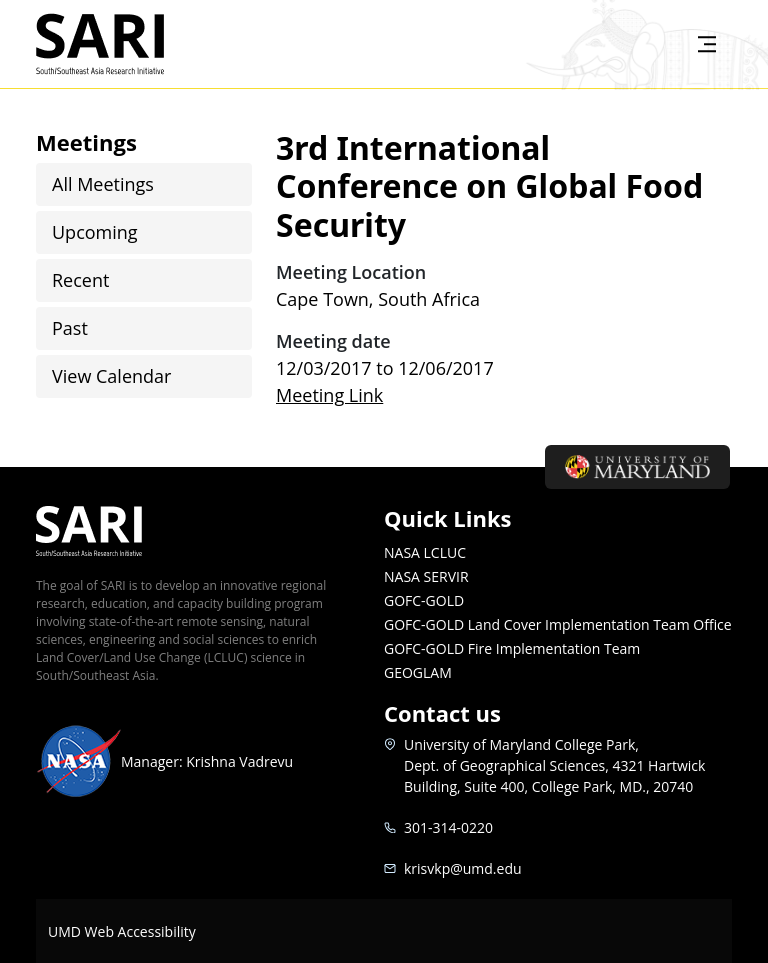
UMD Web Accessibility (122, 931)
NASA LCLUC (425, 552)
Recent (80, 280)
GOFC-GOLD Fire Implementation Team (512, 648)
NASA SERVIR (426, 576)
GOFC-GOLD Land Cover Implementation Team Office (558, 624)
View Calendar (111, 376)
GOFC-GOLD (424, 600)
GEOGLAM (418, 672)
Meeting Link (329, 395)
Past (70, 328)
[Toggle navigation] (707, 44)
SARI (123, 44)
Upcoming (95, 232)
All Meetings (103, 184)
